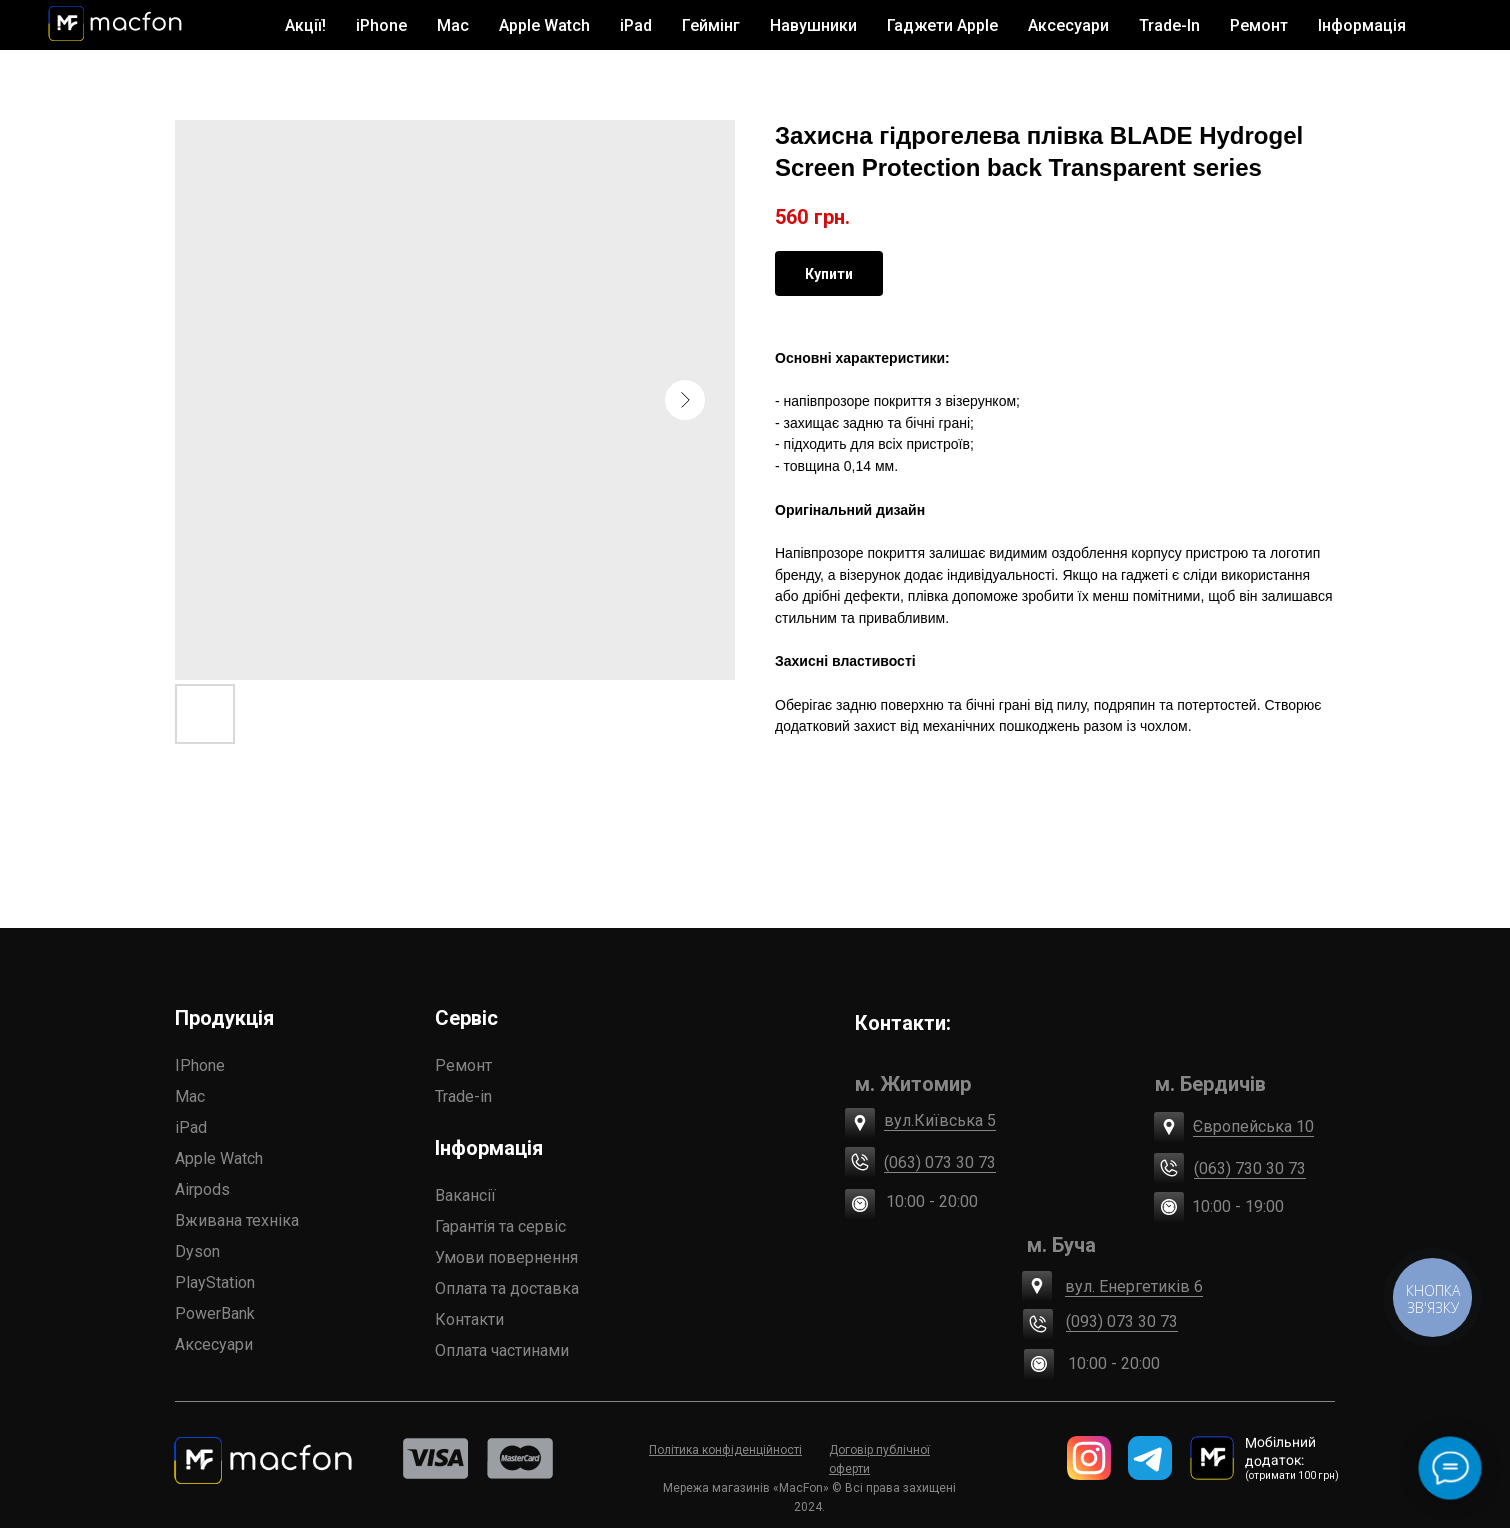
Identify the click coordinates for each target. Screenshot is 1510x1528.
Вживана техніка (237, 1220)
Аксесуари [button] (1068, 25)
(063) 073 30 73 (940, 1162)
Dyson (197, 1251)
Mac (190, 1096)
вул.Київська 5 (940, 1120)
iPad (191, 1127)
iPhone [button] (381, 25)
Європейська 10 (1253, 1126)
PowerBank (215, 1313)
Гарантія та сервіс (500, 1226)
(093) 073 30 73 (1122, 1321)
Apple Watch (219, 1158)
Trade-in (463, 1096)
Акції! (305, 25)
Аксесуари (214, 1344)
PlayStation (215, 1282)
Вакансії (465, 1195)
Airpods (202, 1189)
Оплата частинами (502, 1350)
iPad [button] (636, 25)
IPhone (200, 1065)
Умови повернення (506, 1257)
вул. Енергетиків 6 (1134, 1286)
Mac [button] (453, 25)
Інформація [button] (1362, 25)
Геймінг (711, 25)
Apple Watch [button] (544, 25)
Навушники (813, 25)
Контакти (469, 1319)
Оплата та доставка (507, 1288)
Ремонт (1259, 25)
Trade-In (1169, 25)
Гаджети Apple (942, 25)
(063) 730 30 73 (1250, 1168)
